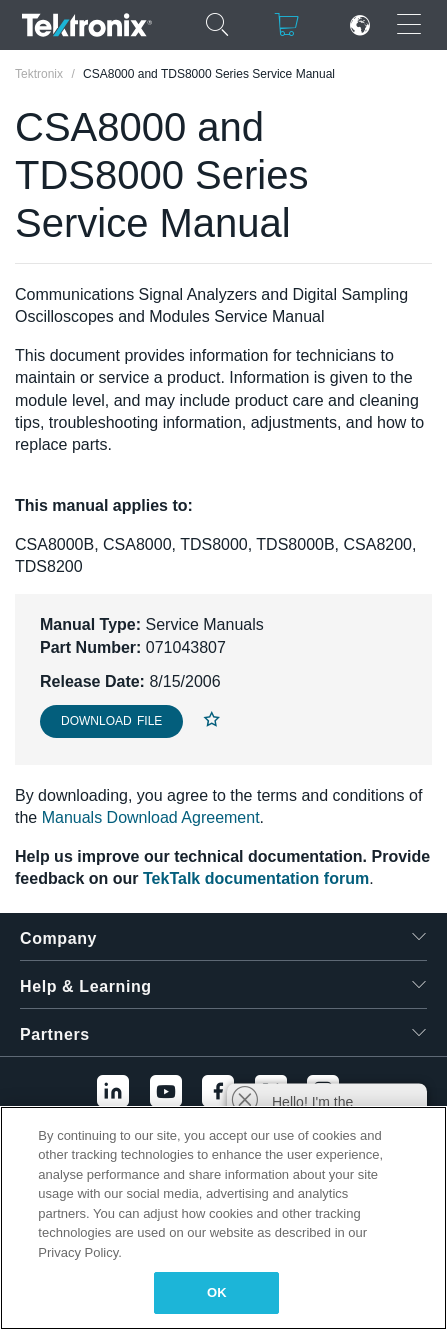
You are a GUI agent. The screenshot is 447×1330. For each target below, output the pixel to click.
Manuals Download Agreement (151, 817)
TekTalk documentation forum (256, 878)
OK (217, 1292)
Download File (111, 721)
